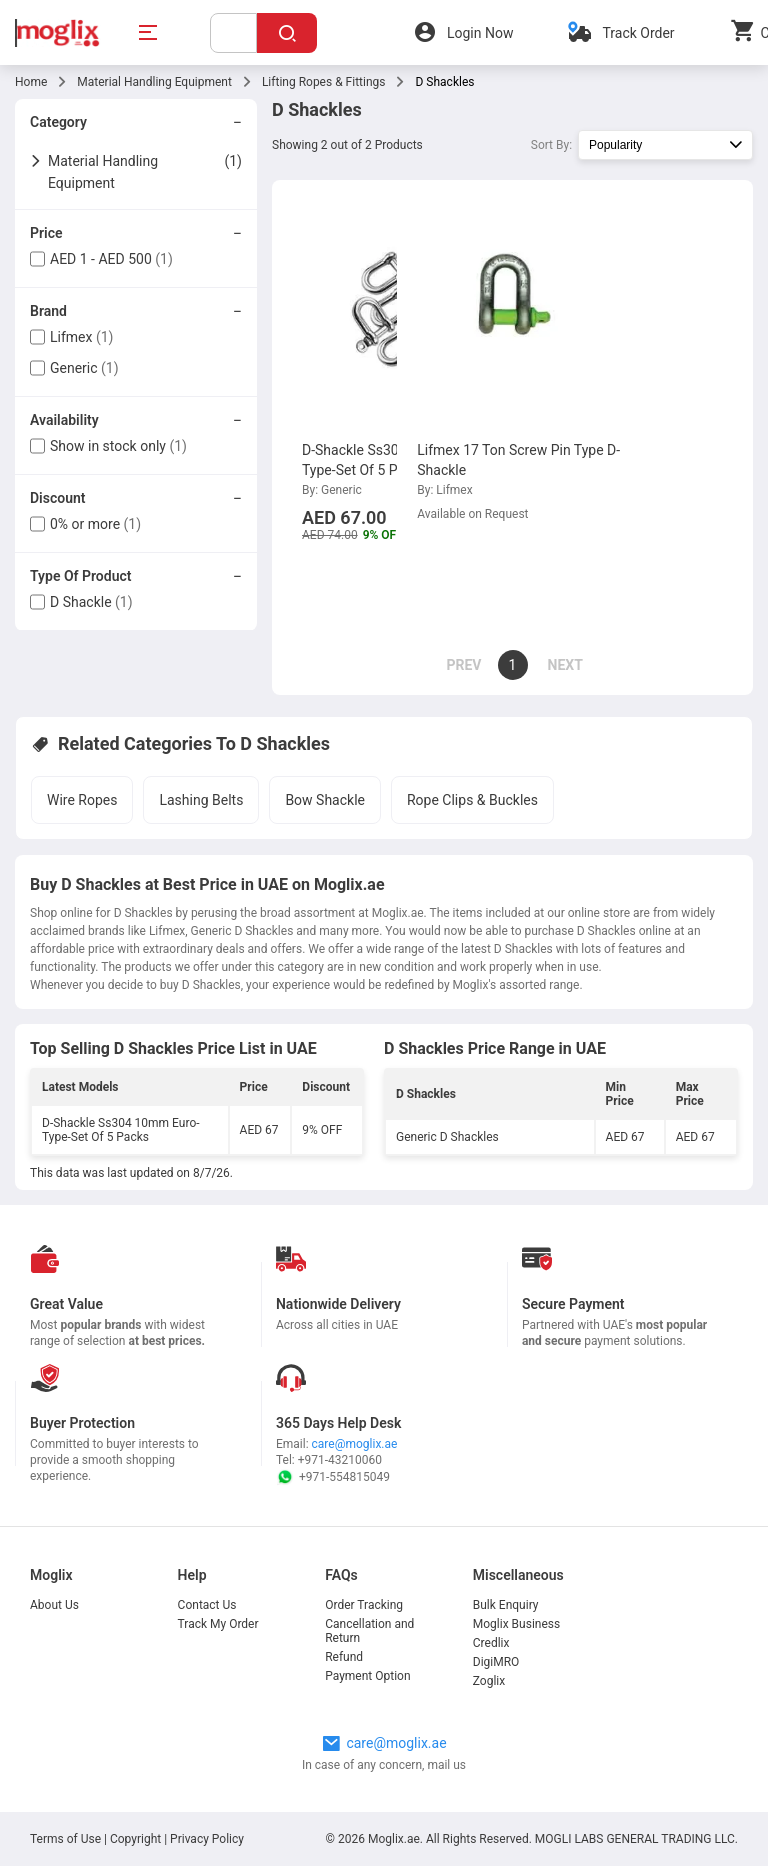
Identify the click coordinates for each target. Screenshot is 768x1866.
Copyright (135, 1839)
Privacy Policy (207, 1839)
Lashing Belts (201, 800)
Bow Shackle (325, 800)
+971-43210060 (340, 1460)
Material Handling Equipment (154, 82)
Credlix (491, 1643)
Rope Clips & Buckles (472, 800)
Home (31, 82)
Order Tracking (364, 1605)
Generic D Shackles (447, 1137)
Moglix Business (516, 1624)
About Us (54, 1605)
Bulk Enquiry (506, 1605)
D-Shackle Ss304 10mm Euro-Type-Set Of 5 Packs (121, 1130)
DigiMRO (496, 1662)
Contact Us (207, 1605)
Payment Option (367, 1676)
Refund (344, 1657)
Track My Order (218, 1624)
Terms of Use (67, 1839)
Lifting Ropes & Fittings (324, 82)
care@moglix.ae (355, 1444)
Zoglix (489, 1681)
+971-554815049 (333, 1477)
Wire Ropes (82, 800)
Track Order (638, 33)
